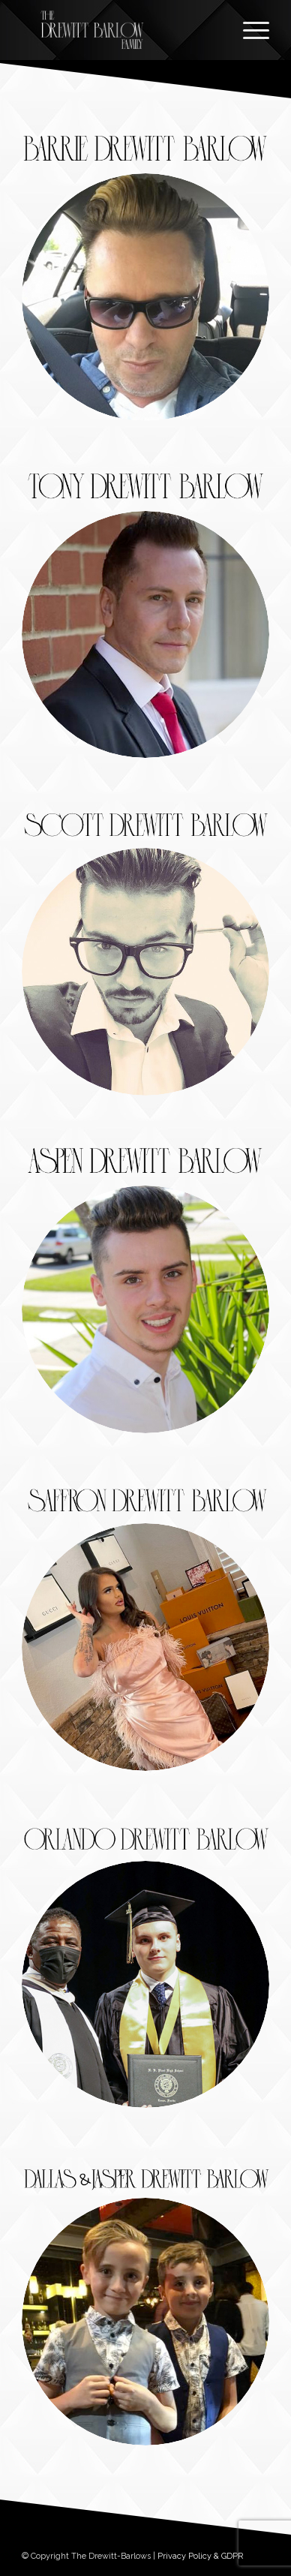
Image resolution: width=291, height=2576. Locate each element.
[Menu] (248, 30)
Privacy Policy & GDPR (200, 2556)
